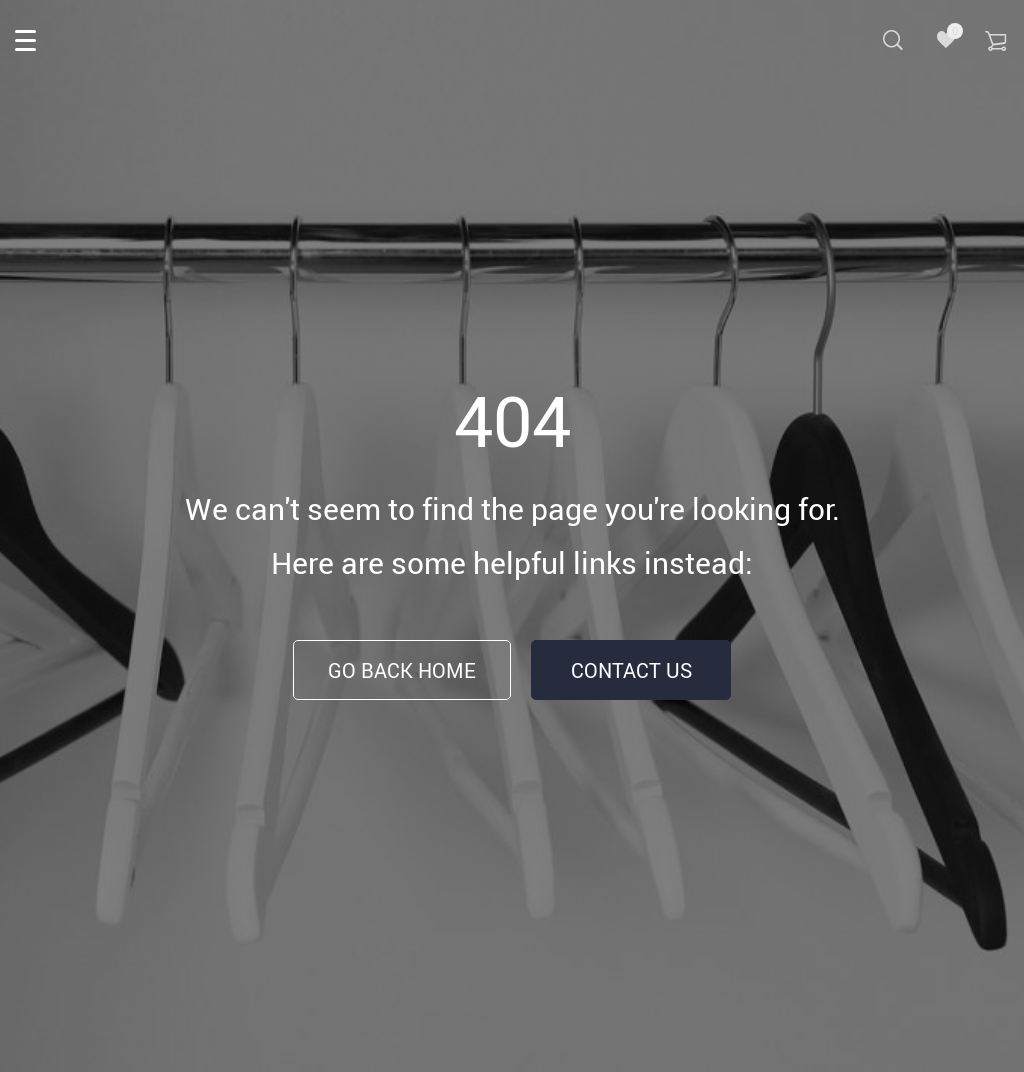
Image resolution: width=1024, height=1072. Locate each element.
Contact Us (631, 670)
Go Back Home (402, 670)
